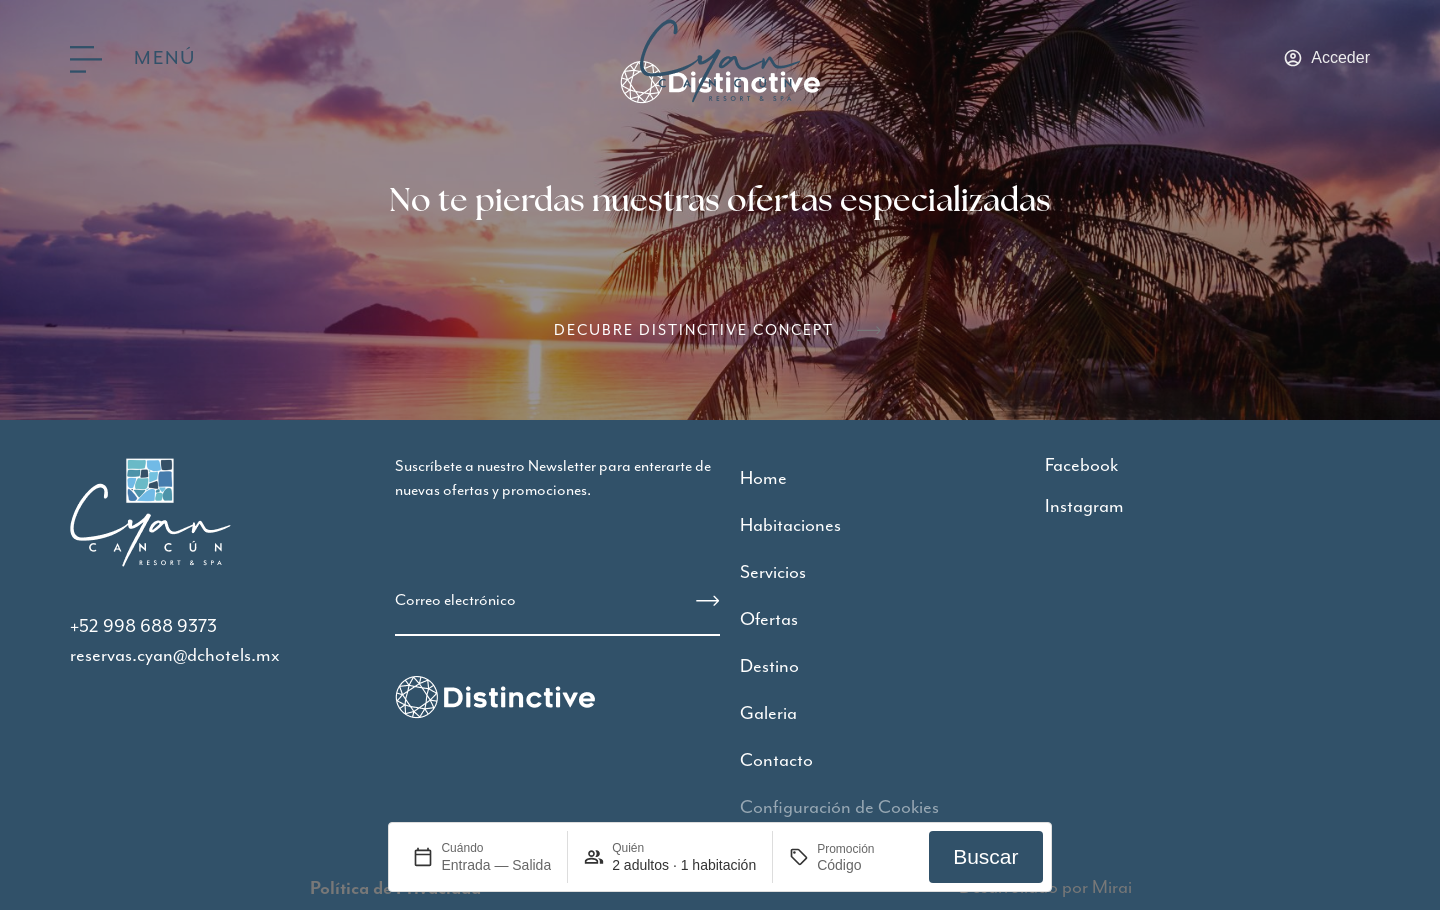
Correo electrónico (455, 600)
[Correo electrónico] (708, 601)
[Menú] (86, 59)
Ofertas (769, 619)
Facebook (1081, 465)
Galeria (768, 713)
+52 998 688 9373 (143, 626)
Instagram (1084, 506)
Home (763, 478)
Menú (164, 58)
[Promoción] (865, 865)
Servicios (773, 572)
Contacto (776, 760)
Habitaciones (790, 525)
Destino (769, 666)
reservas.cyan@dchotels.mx (175, 655)
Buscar (985, 856)
